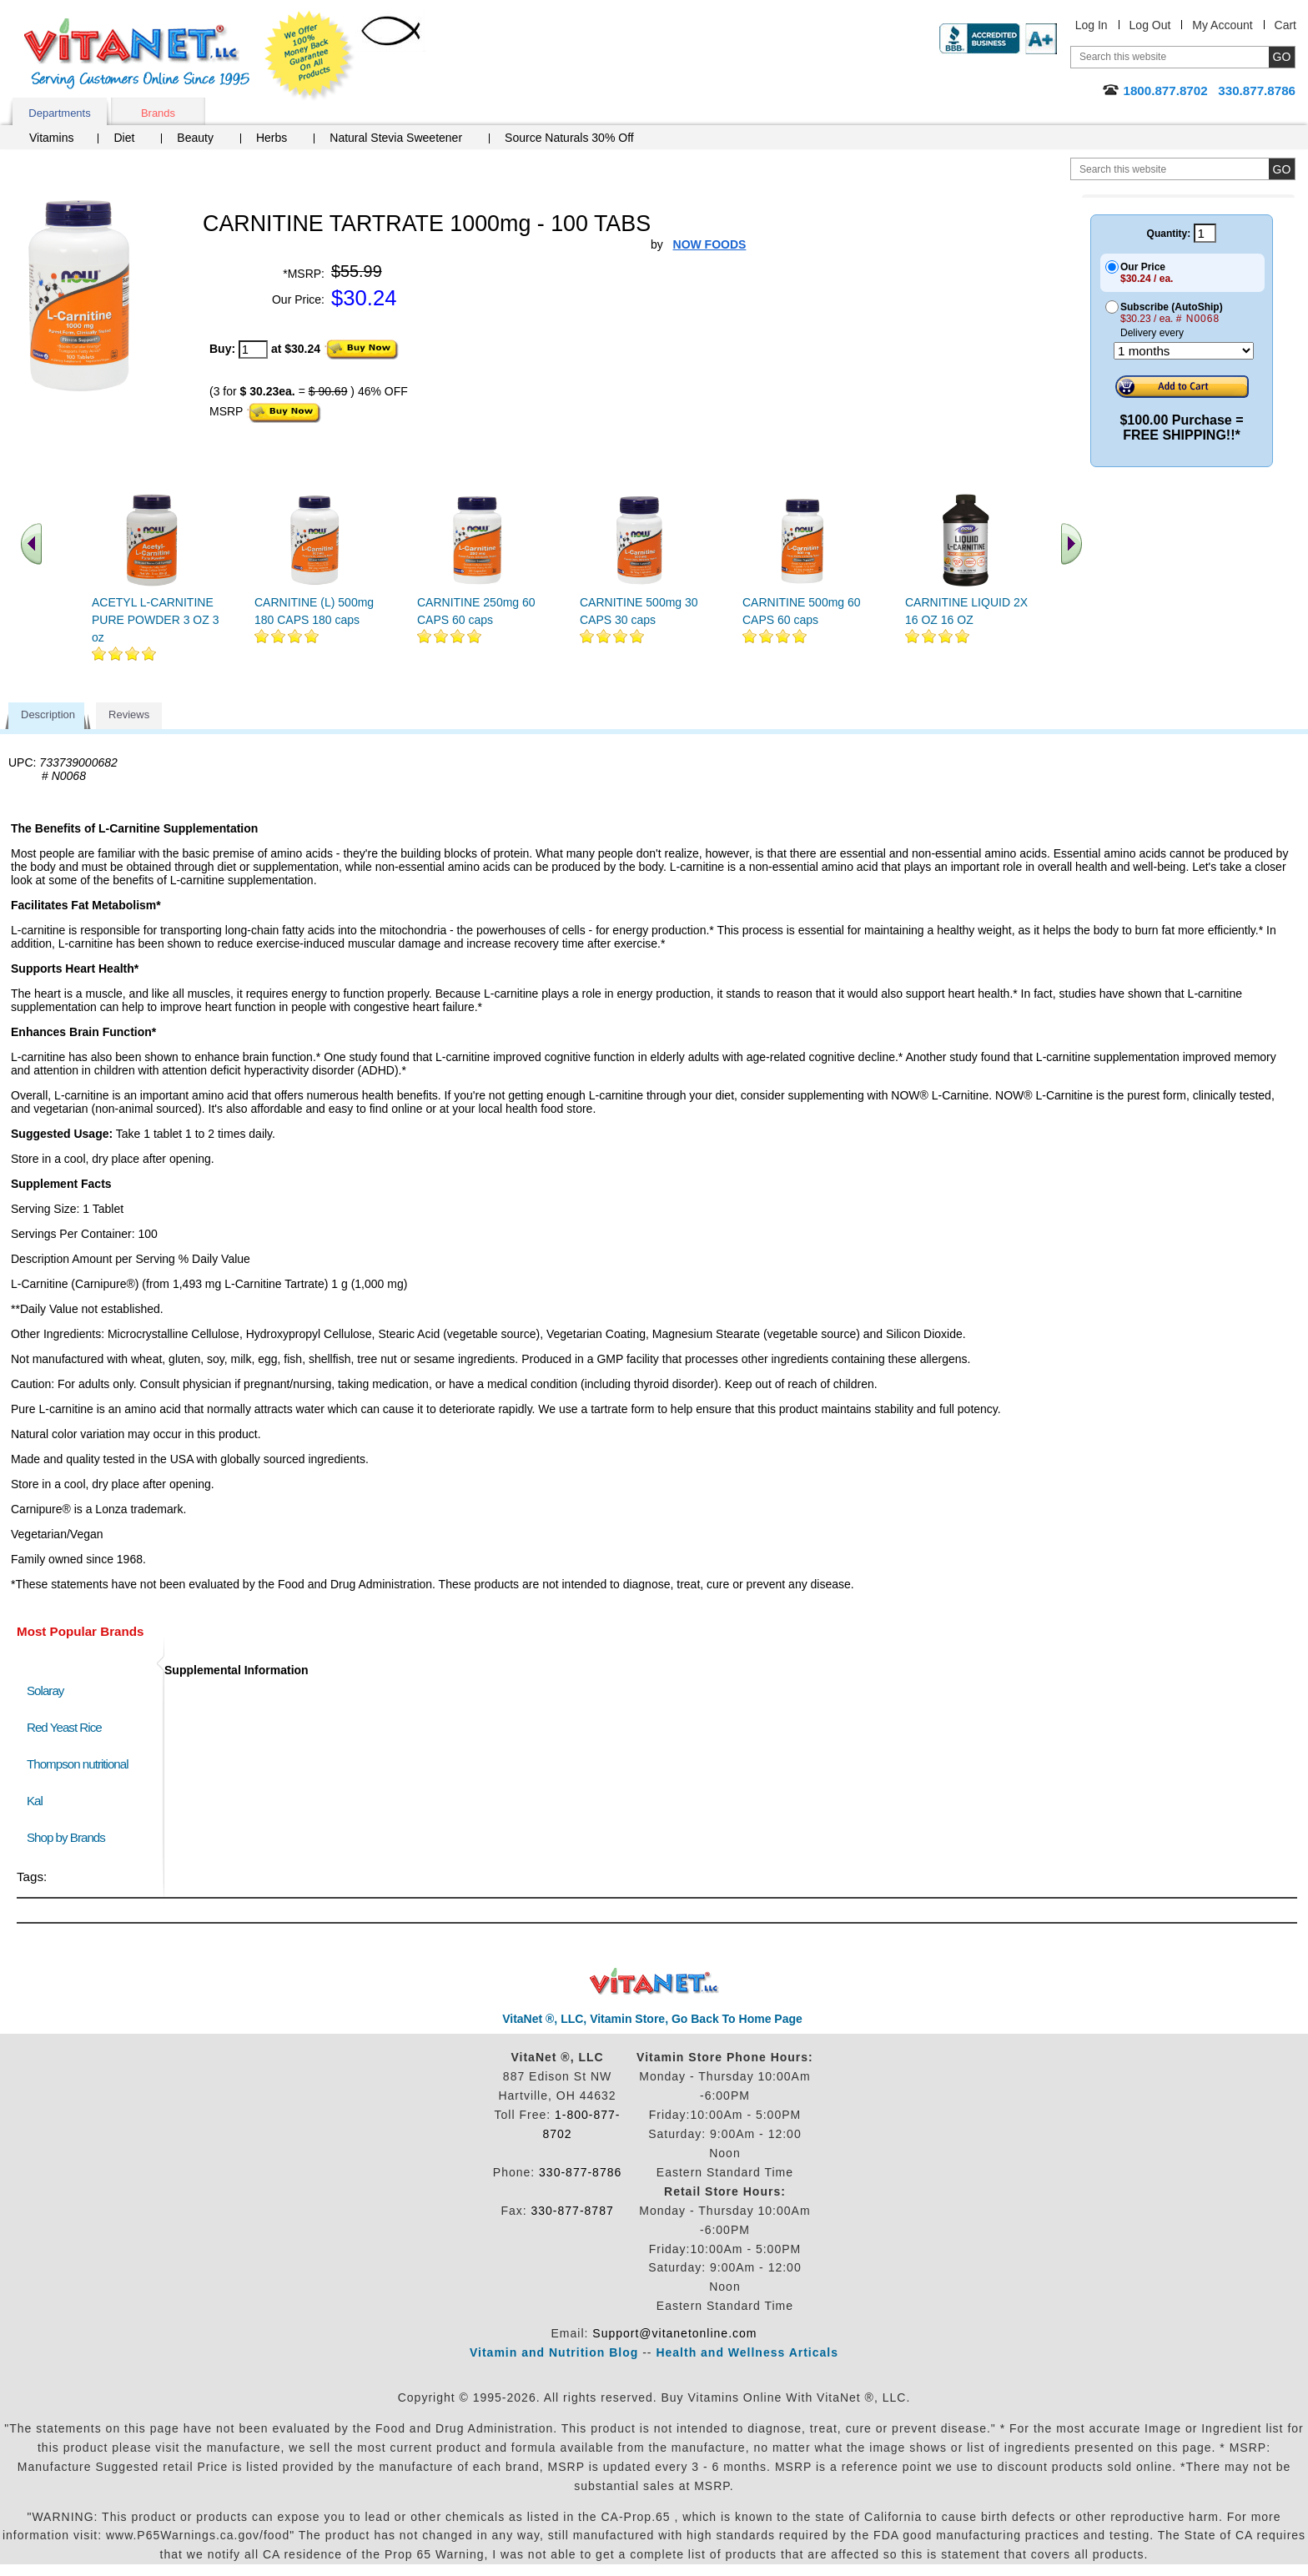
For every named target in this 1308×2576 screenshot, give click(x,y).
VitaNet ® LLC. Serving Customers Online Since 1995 (136, 53)
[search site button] (1282, 168)
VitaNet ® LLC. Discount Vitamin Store (654, 1981)
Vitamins (51, 137)
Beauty (195, 137)
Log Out (1150, 25)
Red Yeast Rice (64, 1727)
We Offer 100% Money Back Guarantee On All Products (309, 56)
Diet (123, 137)
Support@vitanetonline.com (674, 2333)
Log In (1091, 25)
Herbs (271, 137)
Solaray (45, 1690)
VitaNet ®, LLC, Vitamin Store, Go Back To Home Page (652, 2018)
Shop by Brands (70, 1837)
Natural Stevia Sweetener (396, 137)
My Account (1222, 25)
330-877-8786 (580, 2172)
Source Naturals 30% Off (569, 137)
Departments (59, 113)
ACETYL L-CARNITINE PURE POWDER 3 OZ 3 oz (155, 620)
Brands (158, 113)
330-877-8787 (572, 2210)
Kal (35, 1801)
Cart (1285, 25)
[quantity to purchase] (253, 349)
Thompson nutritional (77, 1764)
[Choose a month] (1184, 351)
